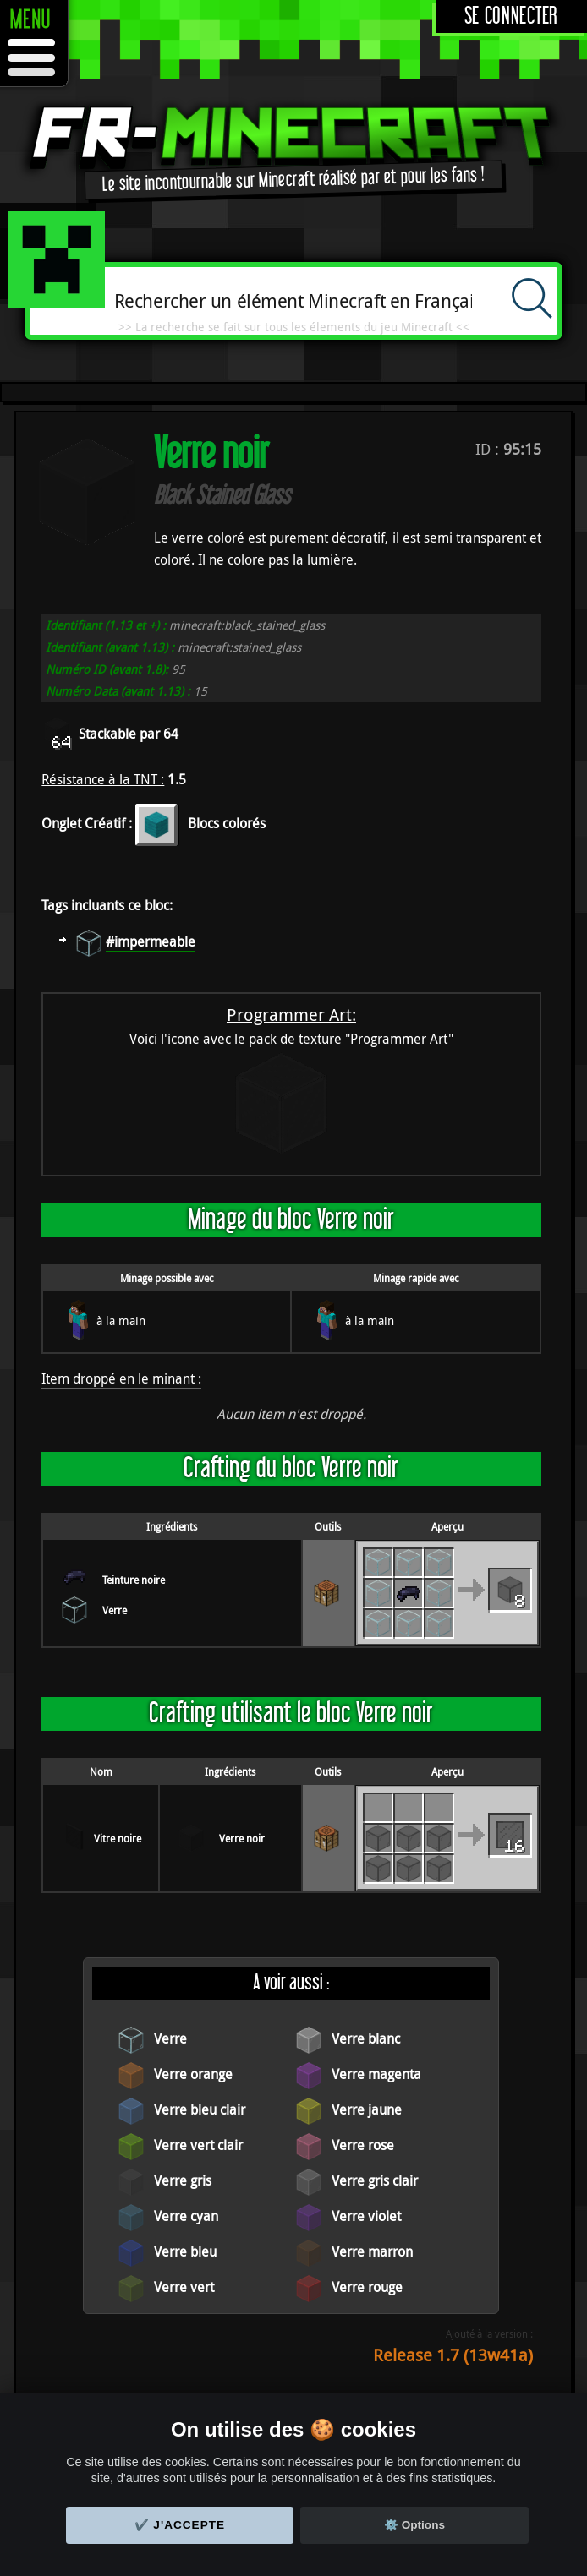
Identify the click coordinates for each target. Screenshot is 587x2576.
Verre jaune (367, 2109)
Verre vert (184, 2287)
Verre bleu (185, 2251)
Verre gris (182, 2180)
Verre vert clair (198, 2145)
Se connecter (511, 16)
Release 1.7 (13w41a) (453, 2355)
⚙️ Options (414, 2525)
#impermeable (150, 941)
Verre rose (363, 2145)
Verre (114, 1610)
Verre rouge (367, 2287)
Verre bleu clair (199, 2109)
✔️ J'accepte (180, 2525)
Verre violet (366, 2216)
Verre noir (242, 1838)
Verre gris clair (375, 2180)
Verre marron (372, 2251)
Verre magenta (376, 2074)
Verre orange (193, 2074)
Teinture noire (133, 1579)
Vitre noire (117, 1838)
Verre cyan (186, 2216)
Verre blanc (366, 2038)
